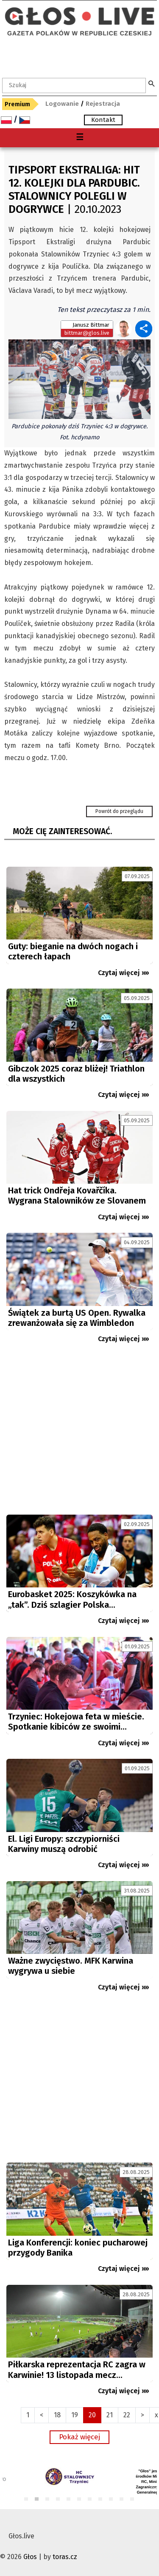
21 (109, 2415)
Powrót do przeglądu (119, 811)
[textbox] (74, 85)
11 (132, 2499)
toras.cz (65, 2557)
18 (57, 2415)
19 (74, 2415)
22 (126, 2415)
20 (92, 2415)
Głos (30, 2557)
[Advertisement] (79, 1432)
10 (122, 2499)
